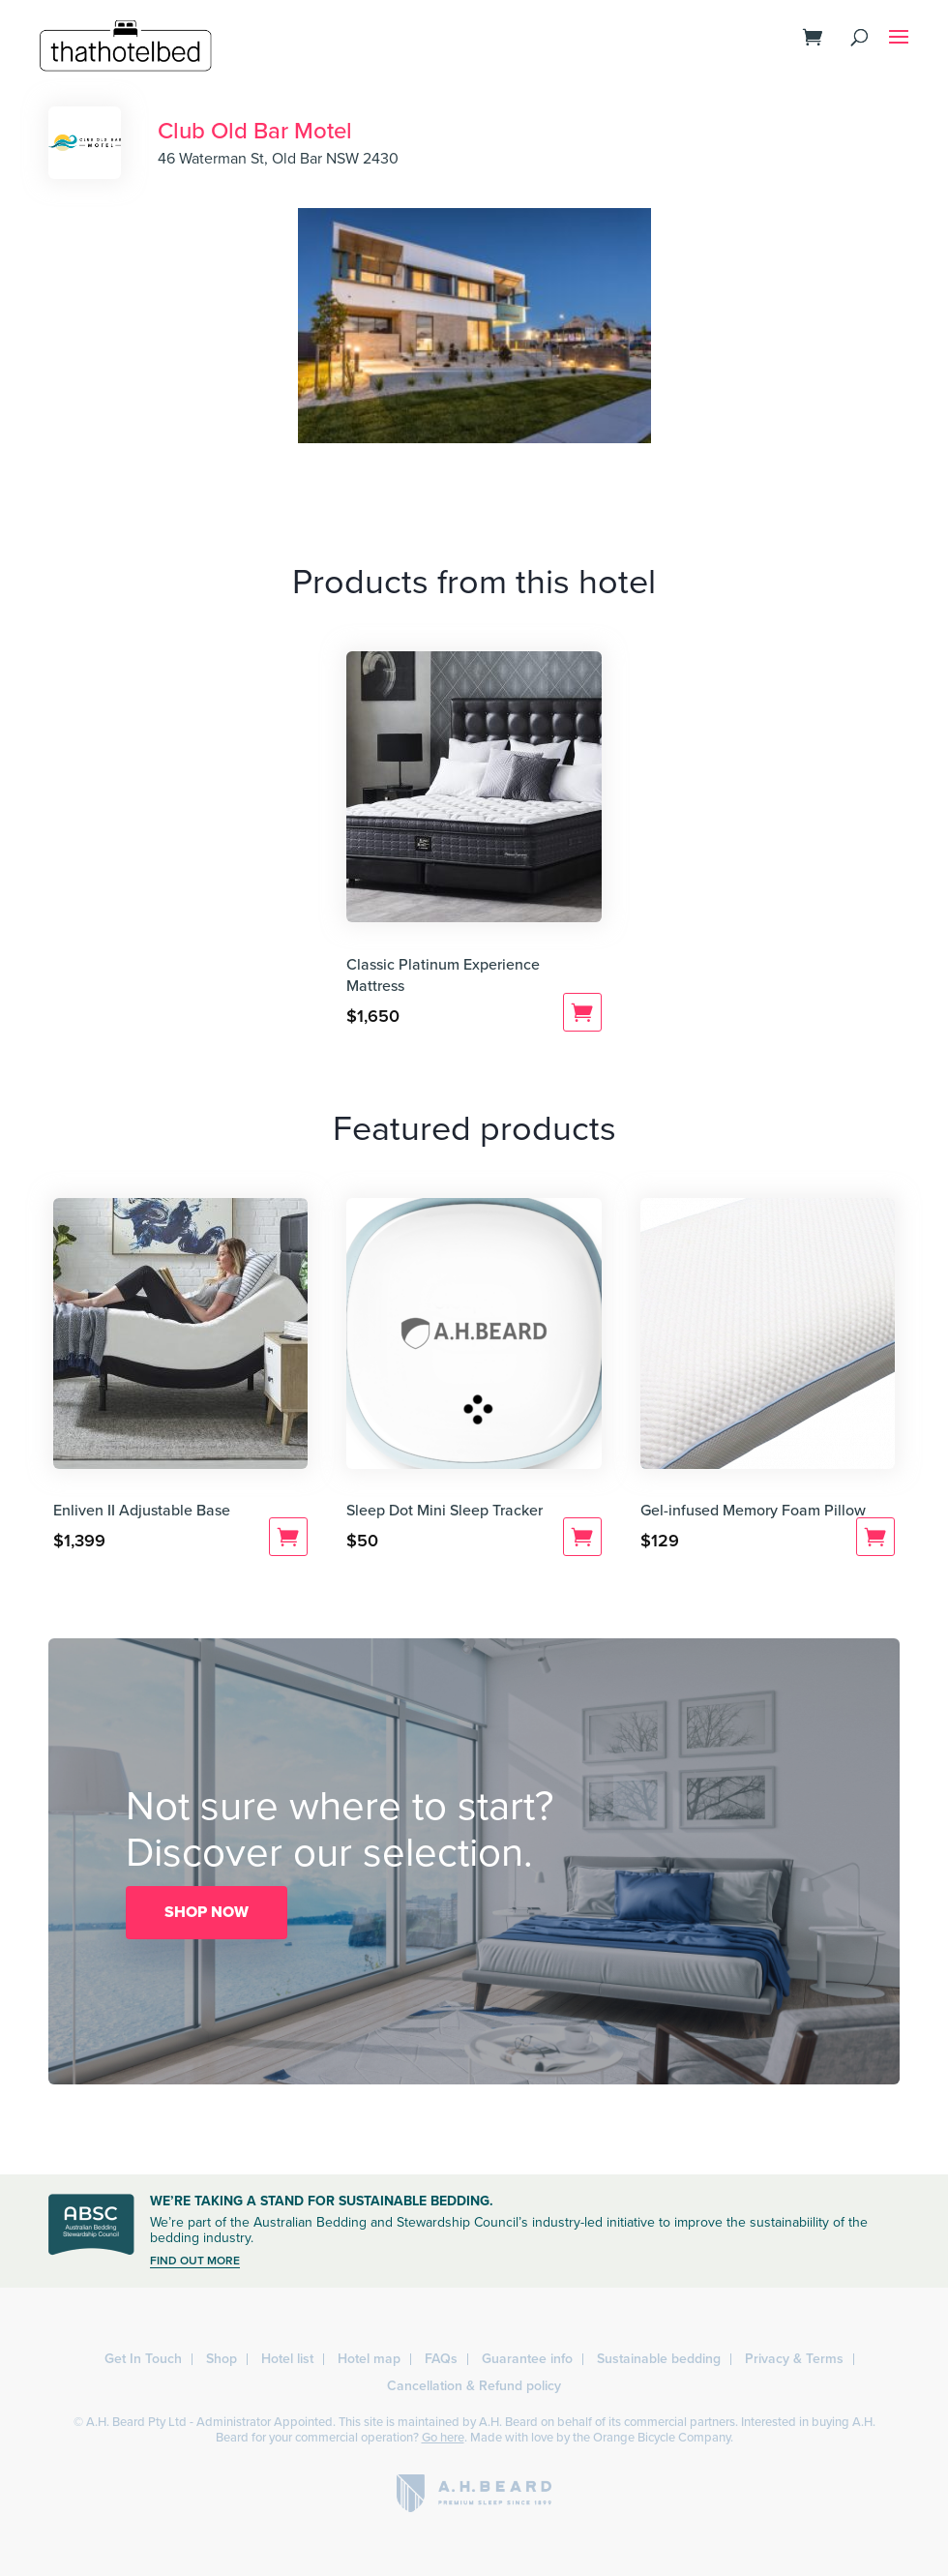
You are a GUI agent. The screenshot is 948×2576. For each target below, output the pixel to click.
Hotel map (369, 2359)
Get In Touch (143, 2359)
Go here (443, 2437)
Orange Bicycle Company (661, 2437)
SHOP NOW (206, 1912)
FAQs (441, 2359)
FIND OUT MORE (195, 2260)
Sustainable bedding (659, 2359)
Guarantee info (527, 2359)
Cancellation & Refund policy (474, 2386)
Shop (221, 2359)
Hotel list (287, 2359)
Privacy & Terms (794, 2359)
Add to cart (582, 1012)
